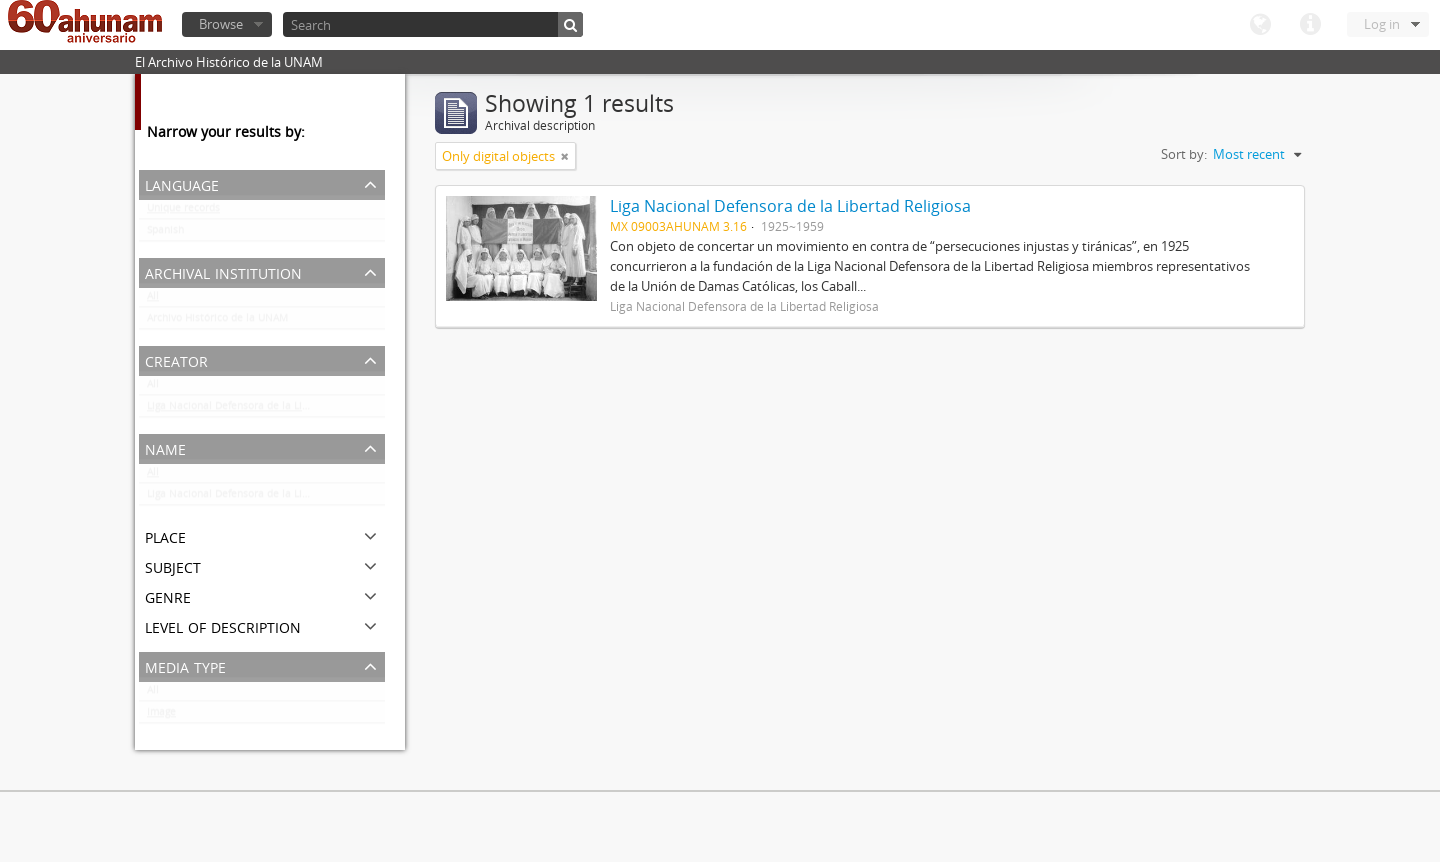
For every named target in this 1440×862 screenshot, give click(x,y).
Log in (1382, 24)
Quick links (1310, 25)
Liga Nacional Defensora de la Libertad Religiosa (263, 410)
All (153, 300)
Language (1260, 25)
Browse (221, 24)
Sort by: (1184, 154)
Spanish (165, 234)
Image (161, 716)
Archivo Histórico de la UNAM (217, 322)
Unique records (183, 212)
